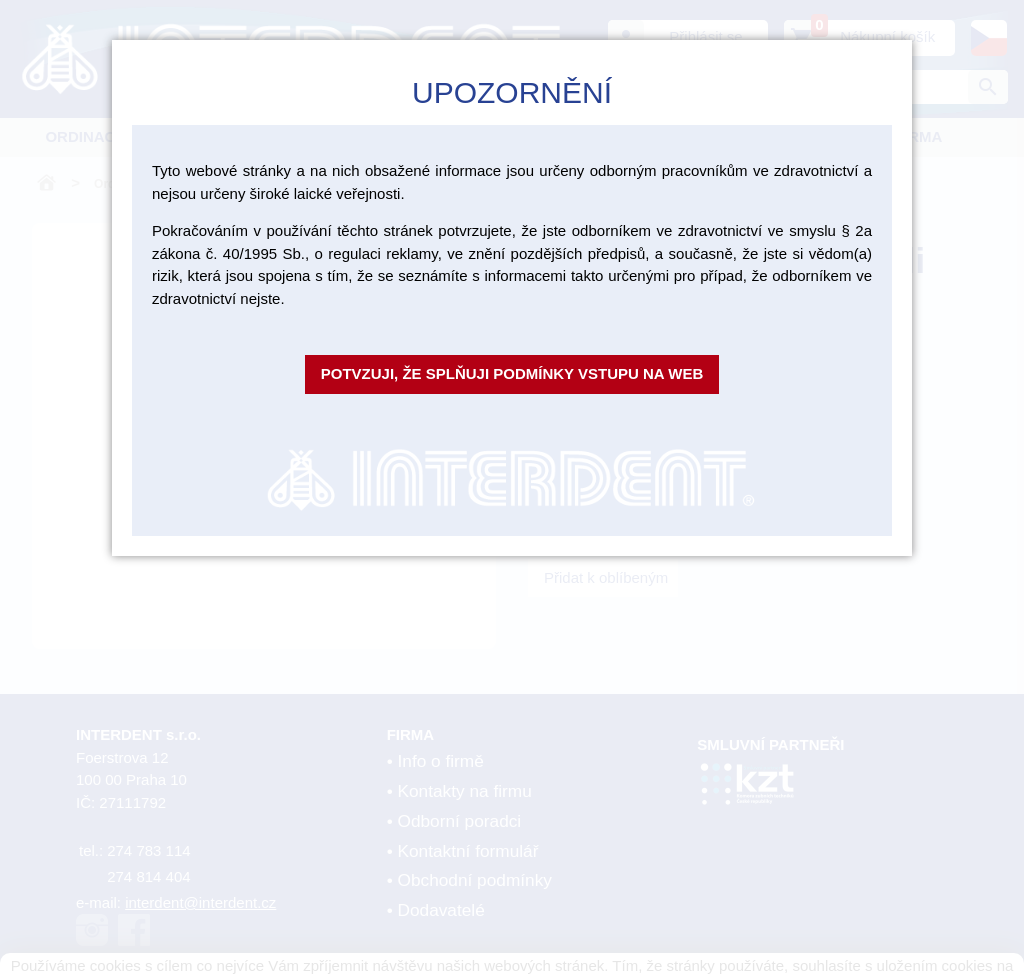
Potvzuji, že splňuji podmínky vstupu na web (512, 373)
